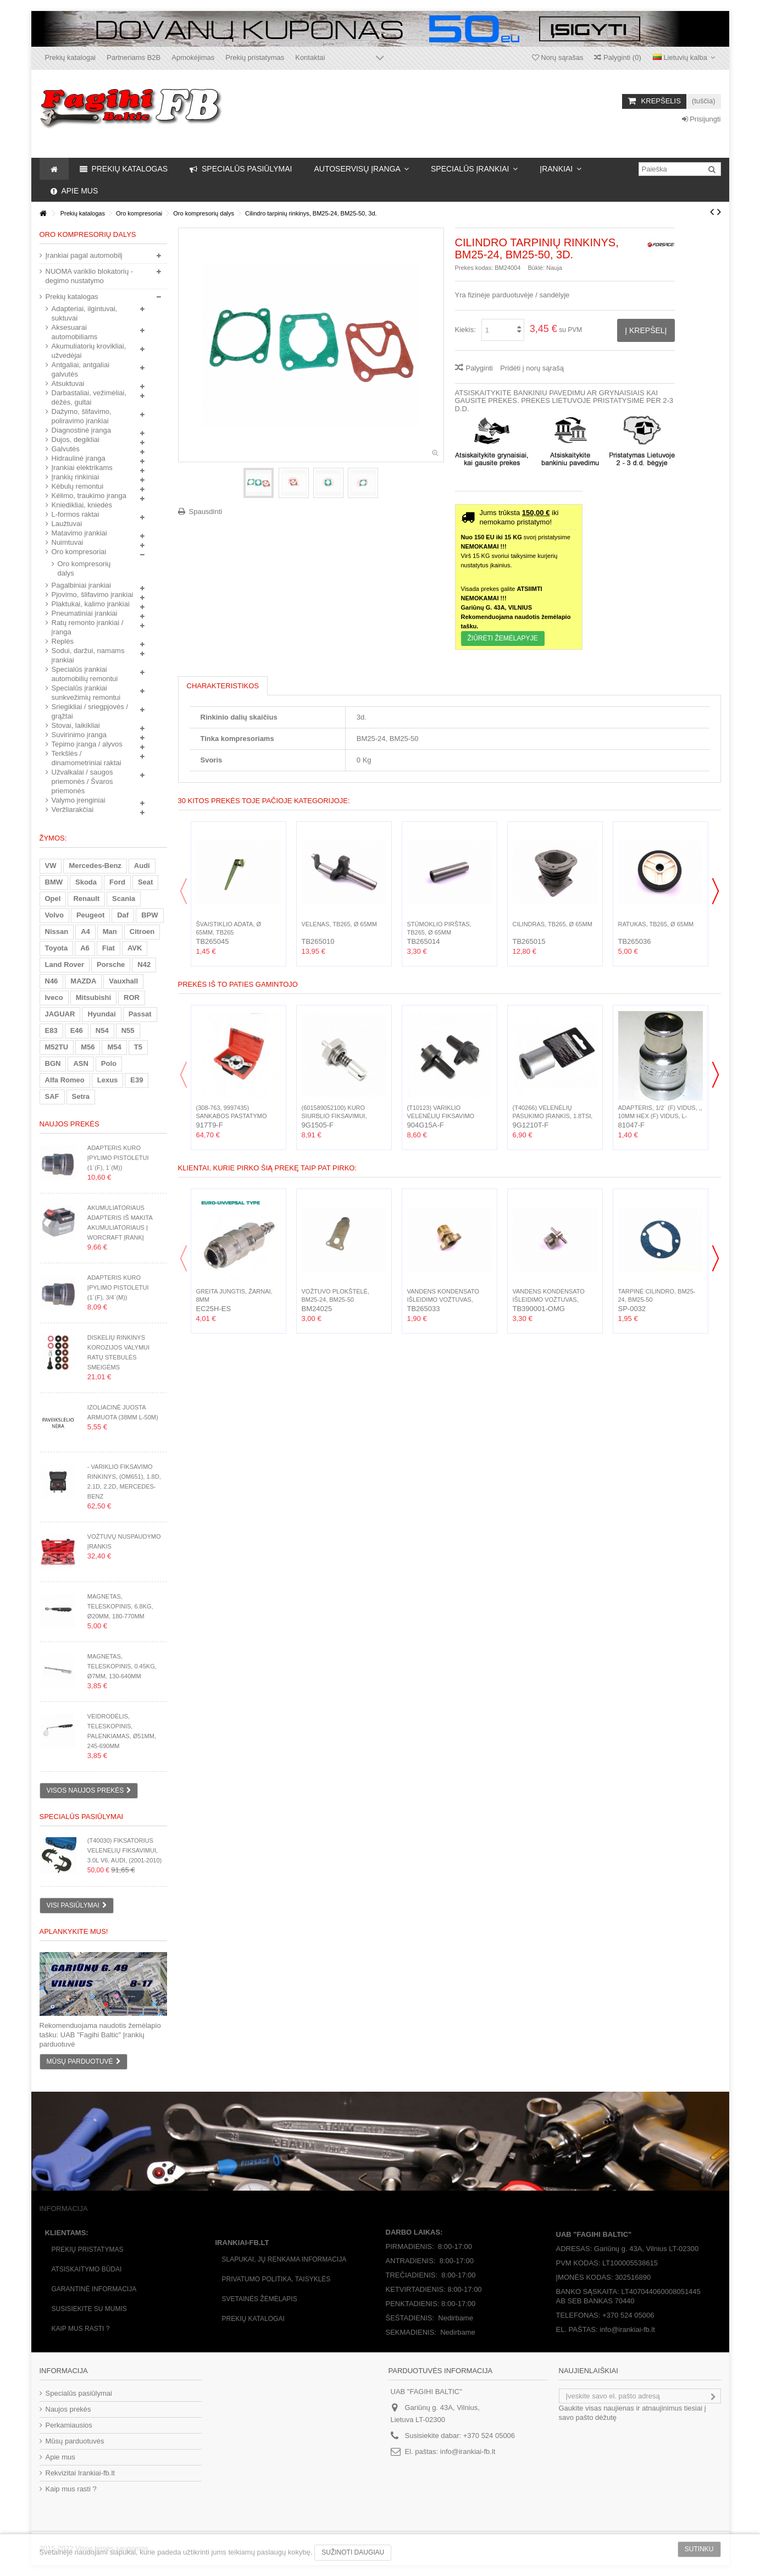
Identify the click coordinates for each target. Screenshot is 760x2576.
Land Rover (65, 964)
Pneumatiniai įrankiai (85, 613)
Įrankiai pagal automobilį (84, 255)
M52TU (57, 1047)
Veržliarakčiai (73, 809)
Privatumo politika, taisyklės (276, 2279)
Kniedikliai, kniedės (82, 505)
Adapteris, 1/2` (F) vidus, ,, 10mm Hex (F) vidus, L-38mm (660, 1115)
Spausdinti (206, 511)
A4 (85, 931)
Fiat (108, 948)
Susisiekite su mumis (89, 2309)
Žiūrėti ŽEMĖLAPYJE (503, 638)
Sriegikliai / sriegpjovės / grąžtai (90, 711)
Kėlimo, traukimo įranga (89, 495)
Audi (142, 865)
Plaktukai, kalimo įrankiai (91, 604)
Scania (123, 898)
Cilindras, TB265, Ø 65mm (552, 924)
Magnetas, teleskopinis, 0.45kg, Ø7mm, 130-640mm (122, 1666)
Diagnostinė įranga (81, 430)
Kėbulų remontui (78, 486)
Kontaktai (310, 57)
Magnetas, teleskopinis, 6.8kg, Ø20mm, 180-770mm (120, 1606)
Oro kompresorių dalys (84, 568)
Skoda (86, 882)
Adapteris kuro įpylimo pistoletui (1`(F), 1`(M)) (118, 1158)
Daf (123, 915)
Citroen (142, 931)
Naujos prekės (69, 1124)
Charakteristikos (223, 686)
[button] (361, 169)
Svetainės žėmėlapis (259, 2299)
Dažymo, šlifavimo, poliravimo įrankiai (82, 416)
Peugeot (90, 915)
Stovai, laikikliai (76, 725)
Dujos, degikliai (75, 439)
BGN (53, 1063)
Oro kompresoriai (79, 552)
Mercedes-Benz (95, 865)
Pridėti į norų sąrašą (532, 368)
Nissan (57, 931)
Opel (53, 898)
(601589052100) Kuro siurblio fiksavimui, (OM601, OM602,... (334, 1115)
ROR (132, 997)
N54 (102, 1030)
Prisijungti (701, 119)
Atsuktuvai (68, 383)
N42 (144, 964)
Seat (145, 882)
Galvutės (66, 449)
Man (110, 931)
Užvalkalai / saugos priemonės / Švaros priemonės (82, 781)
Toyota (56, 948)
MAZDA (83, 981)
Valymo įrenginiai (79, 800)
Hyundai (101, 1014)
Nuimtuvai (68, 542)
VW (51, 865)
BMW (54, 882)
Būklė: (536, 267)
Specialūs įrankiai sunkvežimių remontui (86, 692)
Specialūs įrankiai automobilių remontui (85, 674)
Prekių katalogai (70, 57)
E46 (76, 1030)
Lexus (107, 1080)
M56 (88, 1047)
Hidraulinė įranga (79, 458)
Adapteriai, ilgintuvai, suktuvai (85, 313)
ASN (80, 1063)
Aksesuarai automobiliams (75, 332)
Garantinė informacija (94, 2289)
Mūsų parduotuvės (75, 2441)
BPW (149, 915)
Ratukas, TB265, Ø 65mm (656, 924)
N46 (51, 981)
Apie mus (60, 2457)
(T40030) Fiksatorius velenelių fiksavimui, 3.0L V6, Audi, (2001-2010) (124, 1850)
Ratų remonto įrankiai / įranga (88, 627)
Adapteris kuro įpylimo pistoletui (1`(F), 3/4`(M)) (118, 1287)
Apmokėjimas (192, 57)
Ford (117, 882)
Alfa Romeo (65, 1080)
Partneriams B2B (133, 57)
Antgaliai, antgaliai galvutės (81, 369)
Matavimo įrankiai (79, 533)
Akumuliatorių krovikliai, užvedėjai (89, 351)
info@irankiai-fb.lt (468, 2451)
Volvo (54, 915)
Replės (63, 641)
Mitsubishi (93, 997)
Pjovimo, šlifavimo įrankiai (93, 594)
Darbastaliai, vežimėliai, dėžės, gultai (89, 397)
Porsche (111, 964)
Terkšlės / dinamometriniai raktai (86, 758)
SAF (52, 1096)
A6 (85, 948)
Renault (86, 898)
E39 (136, 1080)
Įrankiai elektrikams (82, 467)
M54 (114, 1047)
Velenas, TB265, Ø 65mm (339, 924)
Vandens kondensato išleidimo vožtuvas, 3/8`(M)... (549, 1299)
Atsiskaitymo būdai (87, 2269)
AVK (134, 948)
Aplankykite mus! (74, 1931)
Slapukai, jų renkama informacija (284, 2259)
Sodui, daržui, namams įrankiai (88, 655)
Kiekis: (465, 329)
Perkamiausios (69, 2425)
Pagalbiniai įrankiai (81, 585)
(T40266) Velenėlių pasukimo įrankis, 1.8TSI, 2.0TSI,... (553, 1115)
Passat (140, 1014)
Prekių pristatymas (254, 57)
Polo (109, 1063)
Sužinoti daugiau (352, 2552)
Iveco (54, 997)
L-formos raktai (75, 514)
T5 (138, 1047)
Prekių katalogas (72, 296)
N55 (128, 1030)
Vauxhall (123, 981)
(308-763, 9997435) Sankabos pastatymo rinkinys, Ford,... (231, 1115)
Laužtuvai (67, 523)
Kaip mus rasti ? (81, 2328)
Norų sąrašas (558, 57)
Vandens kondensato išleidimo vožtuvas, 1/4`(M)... (443, 1299)
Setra (81, 1096)
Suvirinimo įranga (79, 735)
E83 (51, 1030)
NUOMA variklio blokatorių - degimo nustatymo (90, 276)
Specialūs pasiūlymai (82, 1816)
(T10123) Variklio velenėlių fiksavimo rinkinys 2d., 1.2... (441, 1115)
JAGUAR (60, 1014)
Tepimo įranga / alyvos (87, 744)
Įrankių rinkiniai (75, 477)
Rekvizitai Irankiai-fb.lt (80, 2473)
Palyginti (479, 368)
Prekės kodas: (474, 267)
